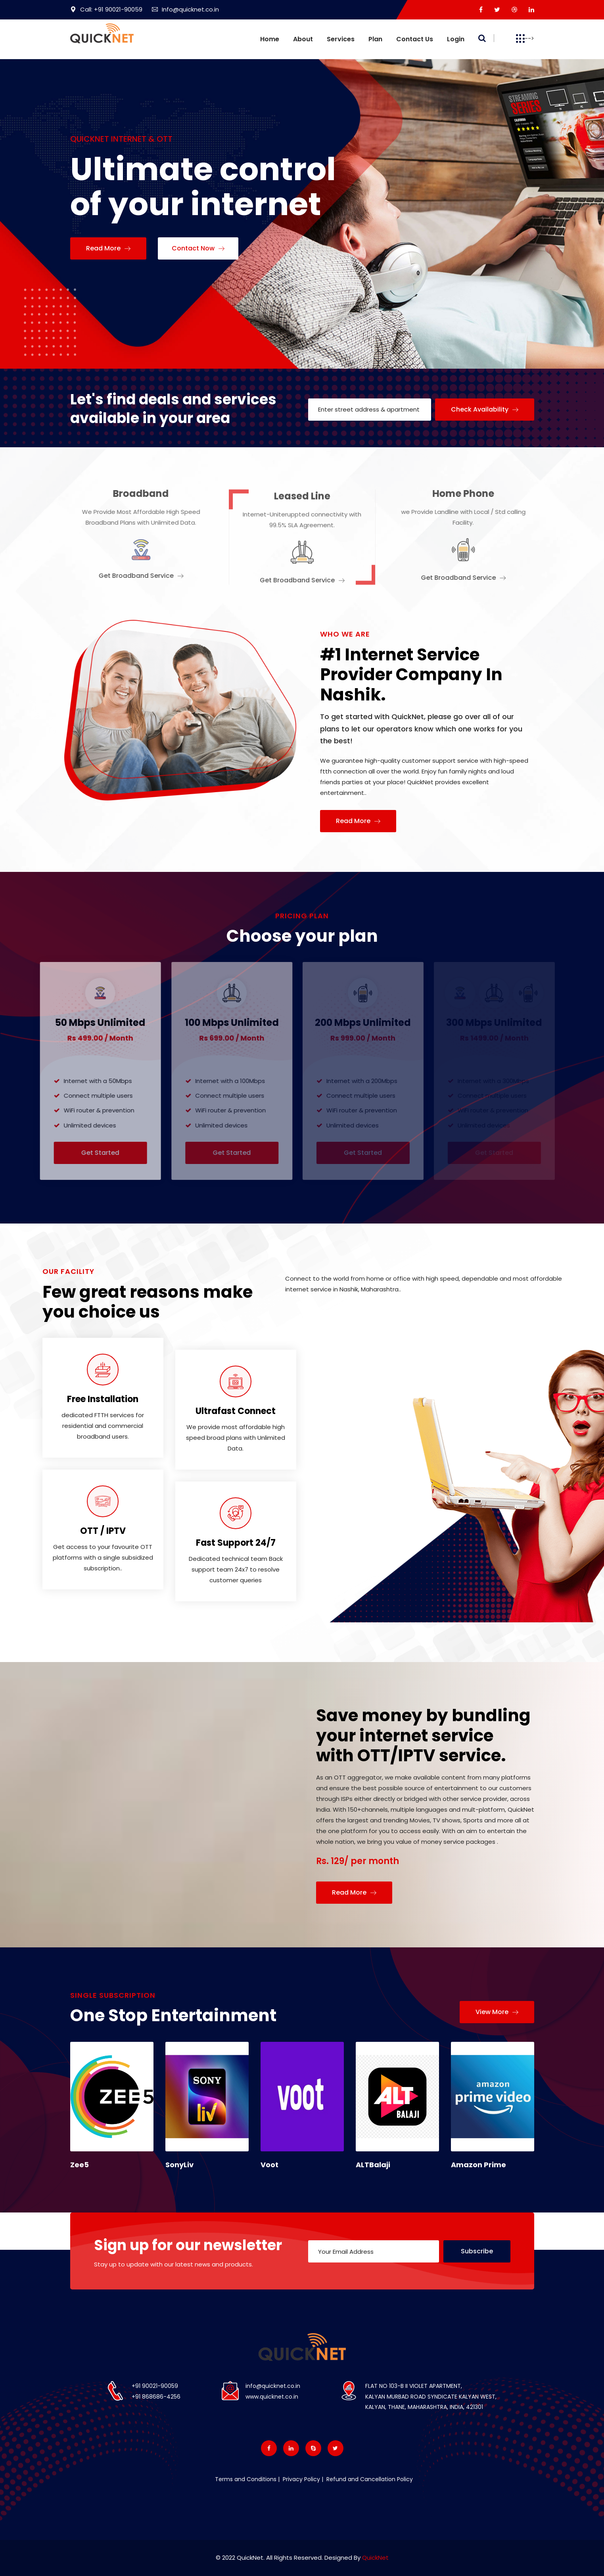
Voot (269, 2165)
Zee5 (79, 2165)
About (303, 39)
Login (455, 39)
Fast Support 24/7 (236, 1543)
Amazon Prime (478, 2165)
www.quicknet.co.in (271, 2397)
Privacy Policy (300, 2479)
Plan (375, 39)
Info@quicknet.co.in (185, 9)
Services (341, 39)
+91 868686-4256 (156, 2397)
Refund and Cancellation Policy (369, 2479)
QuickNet (375, 2557)
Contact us (414, 39)
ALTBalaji (373, 2165)
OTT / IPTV (103, 1531)
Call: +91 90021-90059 (106, 9)
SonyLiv (179, 2165)
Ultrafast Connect (236, 1411)
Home (269, 39)
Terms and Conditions (245, 2479)
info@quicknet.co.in (272, 2386)
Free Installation (102, 1399)
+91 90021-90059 (155, 2386)
